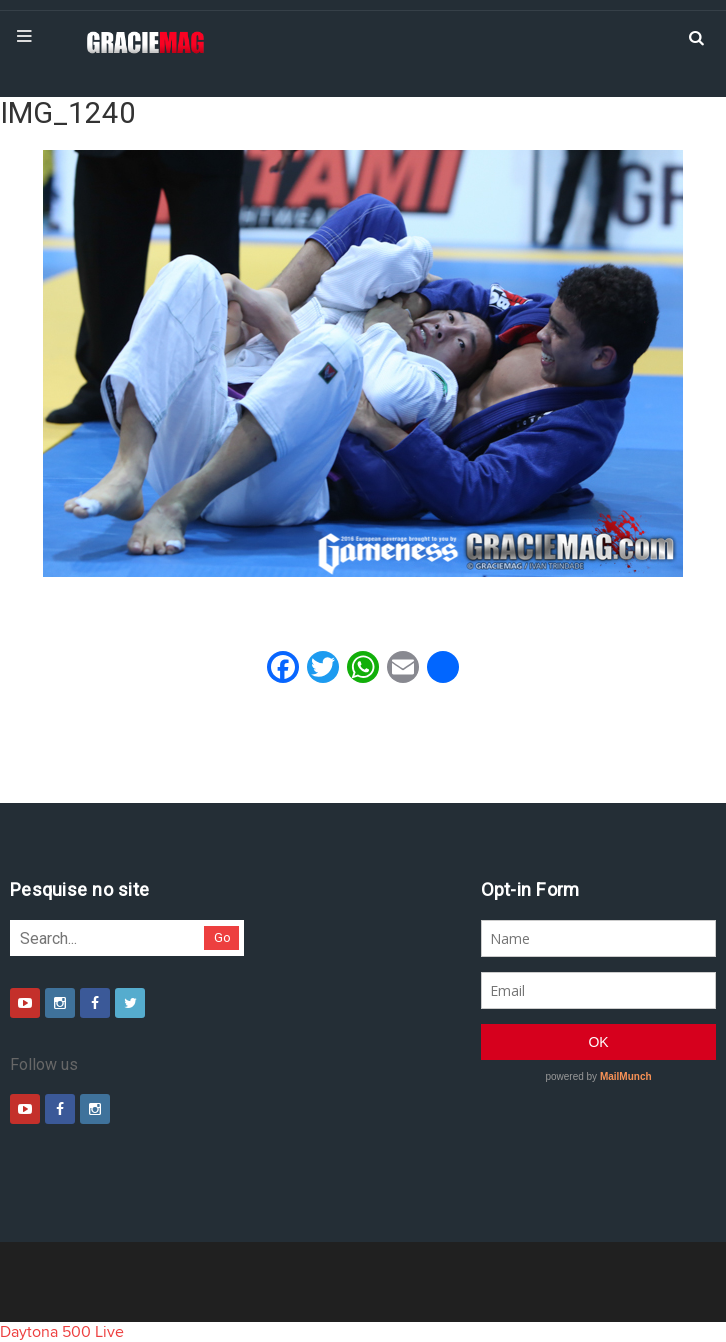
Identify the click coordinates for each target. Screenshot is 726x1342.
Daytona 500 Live (62, 1332)
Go (222, 937)
